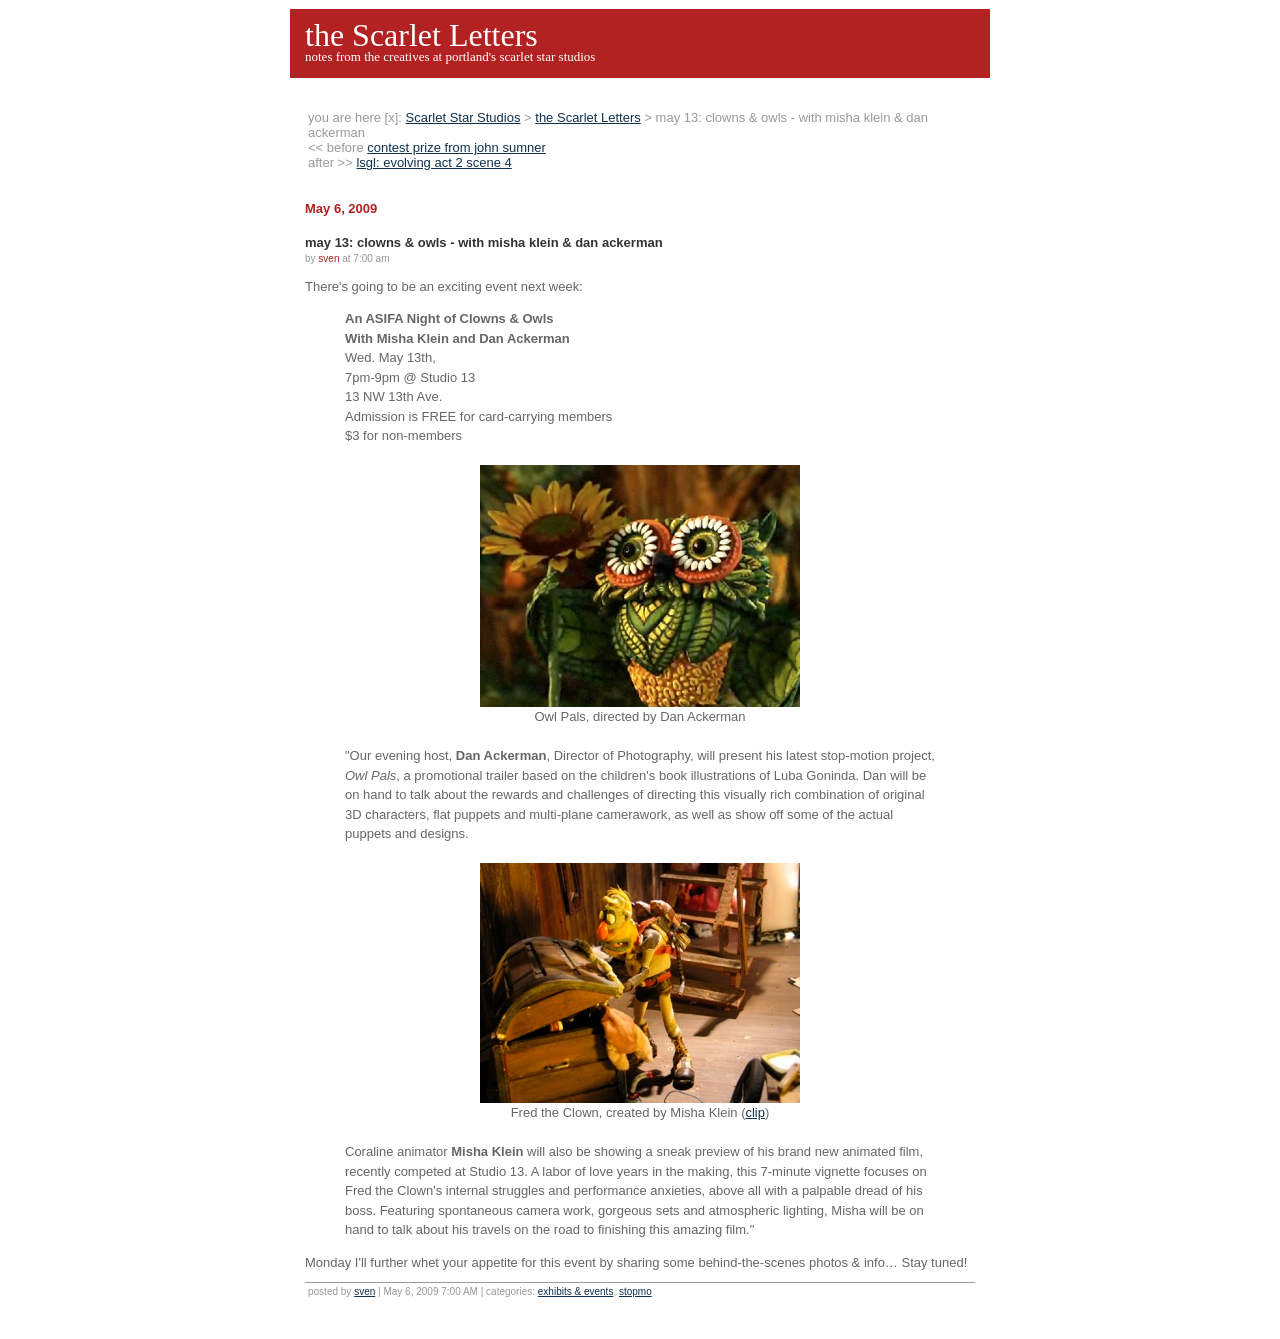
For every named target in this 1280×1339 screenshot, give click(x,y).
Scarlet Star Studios (463, 117)
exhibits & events (576, 1291)
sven (364, 1291)
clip (755, 1112)
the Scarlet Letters (421, 35)
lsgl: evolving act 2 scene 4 (433, 162)
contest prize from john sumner (456, 147)
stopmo (635, 1291)
